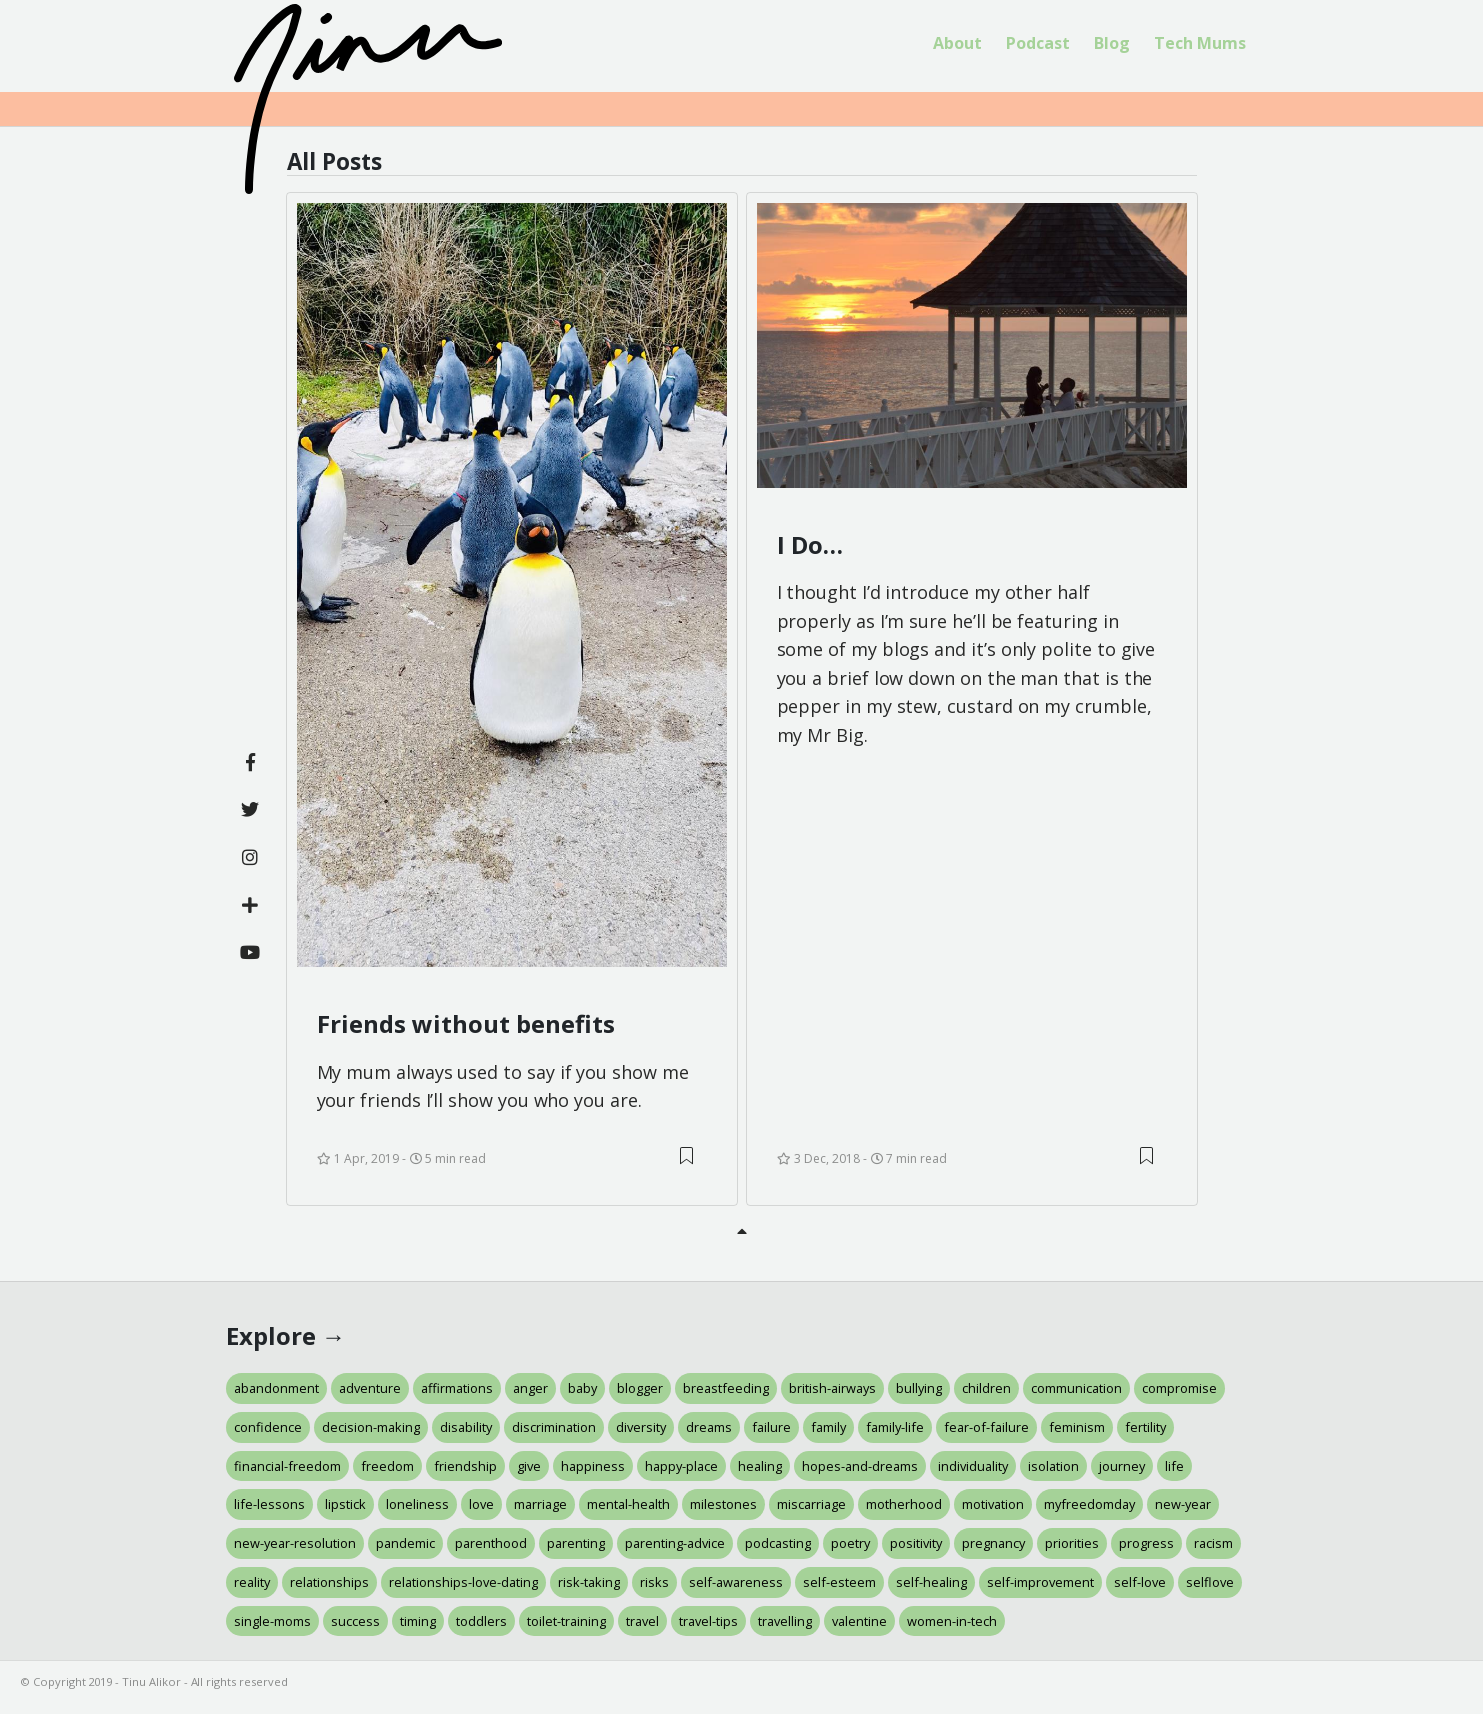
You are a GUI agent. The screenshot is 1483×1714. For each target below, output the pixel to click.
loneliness (417, 1504)
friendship (465, 1466)
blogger (640, 1388)
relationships (329, 1582)
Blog (1112, 43)
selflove (1210, 1582)
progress (1146, 1543)
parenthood (491, 1543)
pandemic (405, 1543)
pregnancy (993, 1543)
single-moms (272, 1621)
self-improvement (1040, 1582)
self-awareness (736, 1582)
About (957, 43)
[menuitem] (957, 44)
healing (760, 1466)
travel (642, 1621)
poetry (850, 1543)
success (355, 1621)
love (481, 1504)
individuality (973, 1466)
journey (1122, 1466)
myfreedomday (1089, 1504)
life (1174, 1466)
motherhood (904, 1504)
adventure (370, 1388)
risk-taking (589, 1582)
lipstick (345, 1504)
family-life (895, 1427)
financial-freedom (287, 1466)
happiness (593, 1466)
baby (582, 1388)
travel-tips (708, 1621)
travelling (785, 1621)
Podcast (1038, 43)
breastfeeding (726, 1388)
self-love (1140, 1582)
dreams (709, 1427)
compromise (1179, 1388)
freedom (387, 1466)
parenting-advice (675, 1543)
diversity (641, 1427)
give (529, 1466)
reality (252, 1582)
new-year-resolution (295, 1543)
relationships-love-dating (463, 1582)
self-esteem (839, 1582)
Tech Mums (1200, 43)
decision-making (371, 1427)
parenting (576, 1543)
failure (771, 1427)
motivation (993, 1504)
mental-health (628, 1504)
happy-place (681, 1466)
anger (530, 1388)
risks (654, 1582)
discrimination (554, 1427)
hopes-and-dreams (860, 1466)
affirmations (457, 1388)
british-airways (832, 1388)
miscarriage (811, 1504)
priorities (1072, 1543)
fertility (1145, 1427)
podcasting (778, 1543)
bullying (919, 1388)
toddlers (481, 1621)
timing (418, 1621)
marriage (540, 1504)
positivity (916, 1543)
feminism (1077, 1427)
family (828, 1427)
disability (466, 1427)
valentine (859, 1621)
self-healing (931, 1582)
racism (1213, 1543)
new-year (1183, 1504)
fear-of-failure (986, 1427)
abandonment (276, 1388)
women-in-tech (952, 1621)
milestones (723, 1504)
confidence (268, 1427)
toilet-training (566, 1621)
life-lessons (269, 1504)
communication (1076, 1388)
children (986, 1388)
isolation (1053, 1466)
